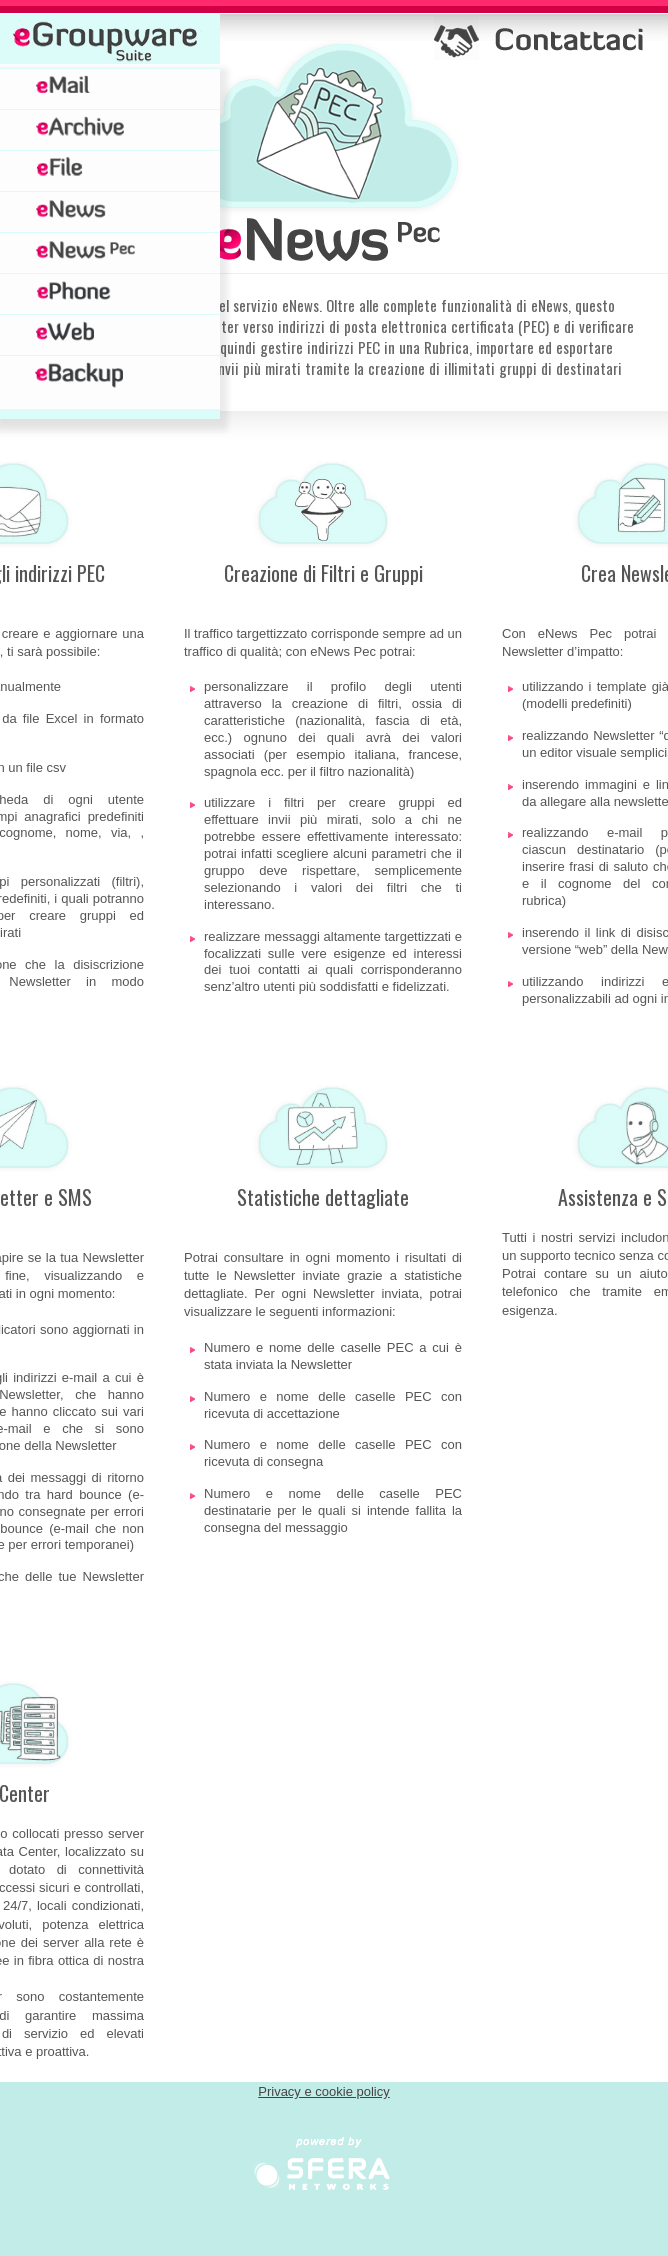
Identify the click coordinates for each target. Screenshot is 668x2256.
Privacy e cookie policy (324, 2091)
